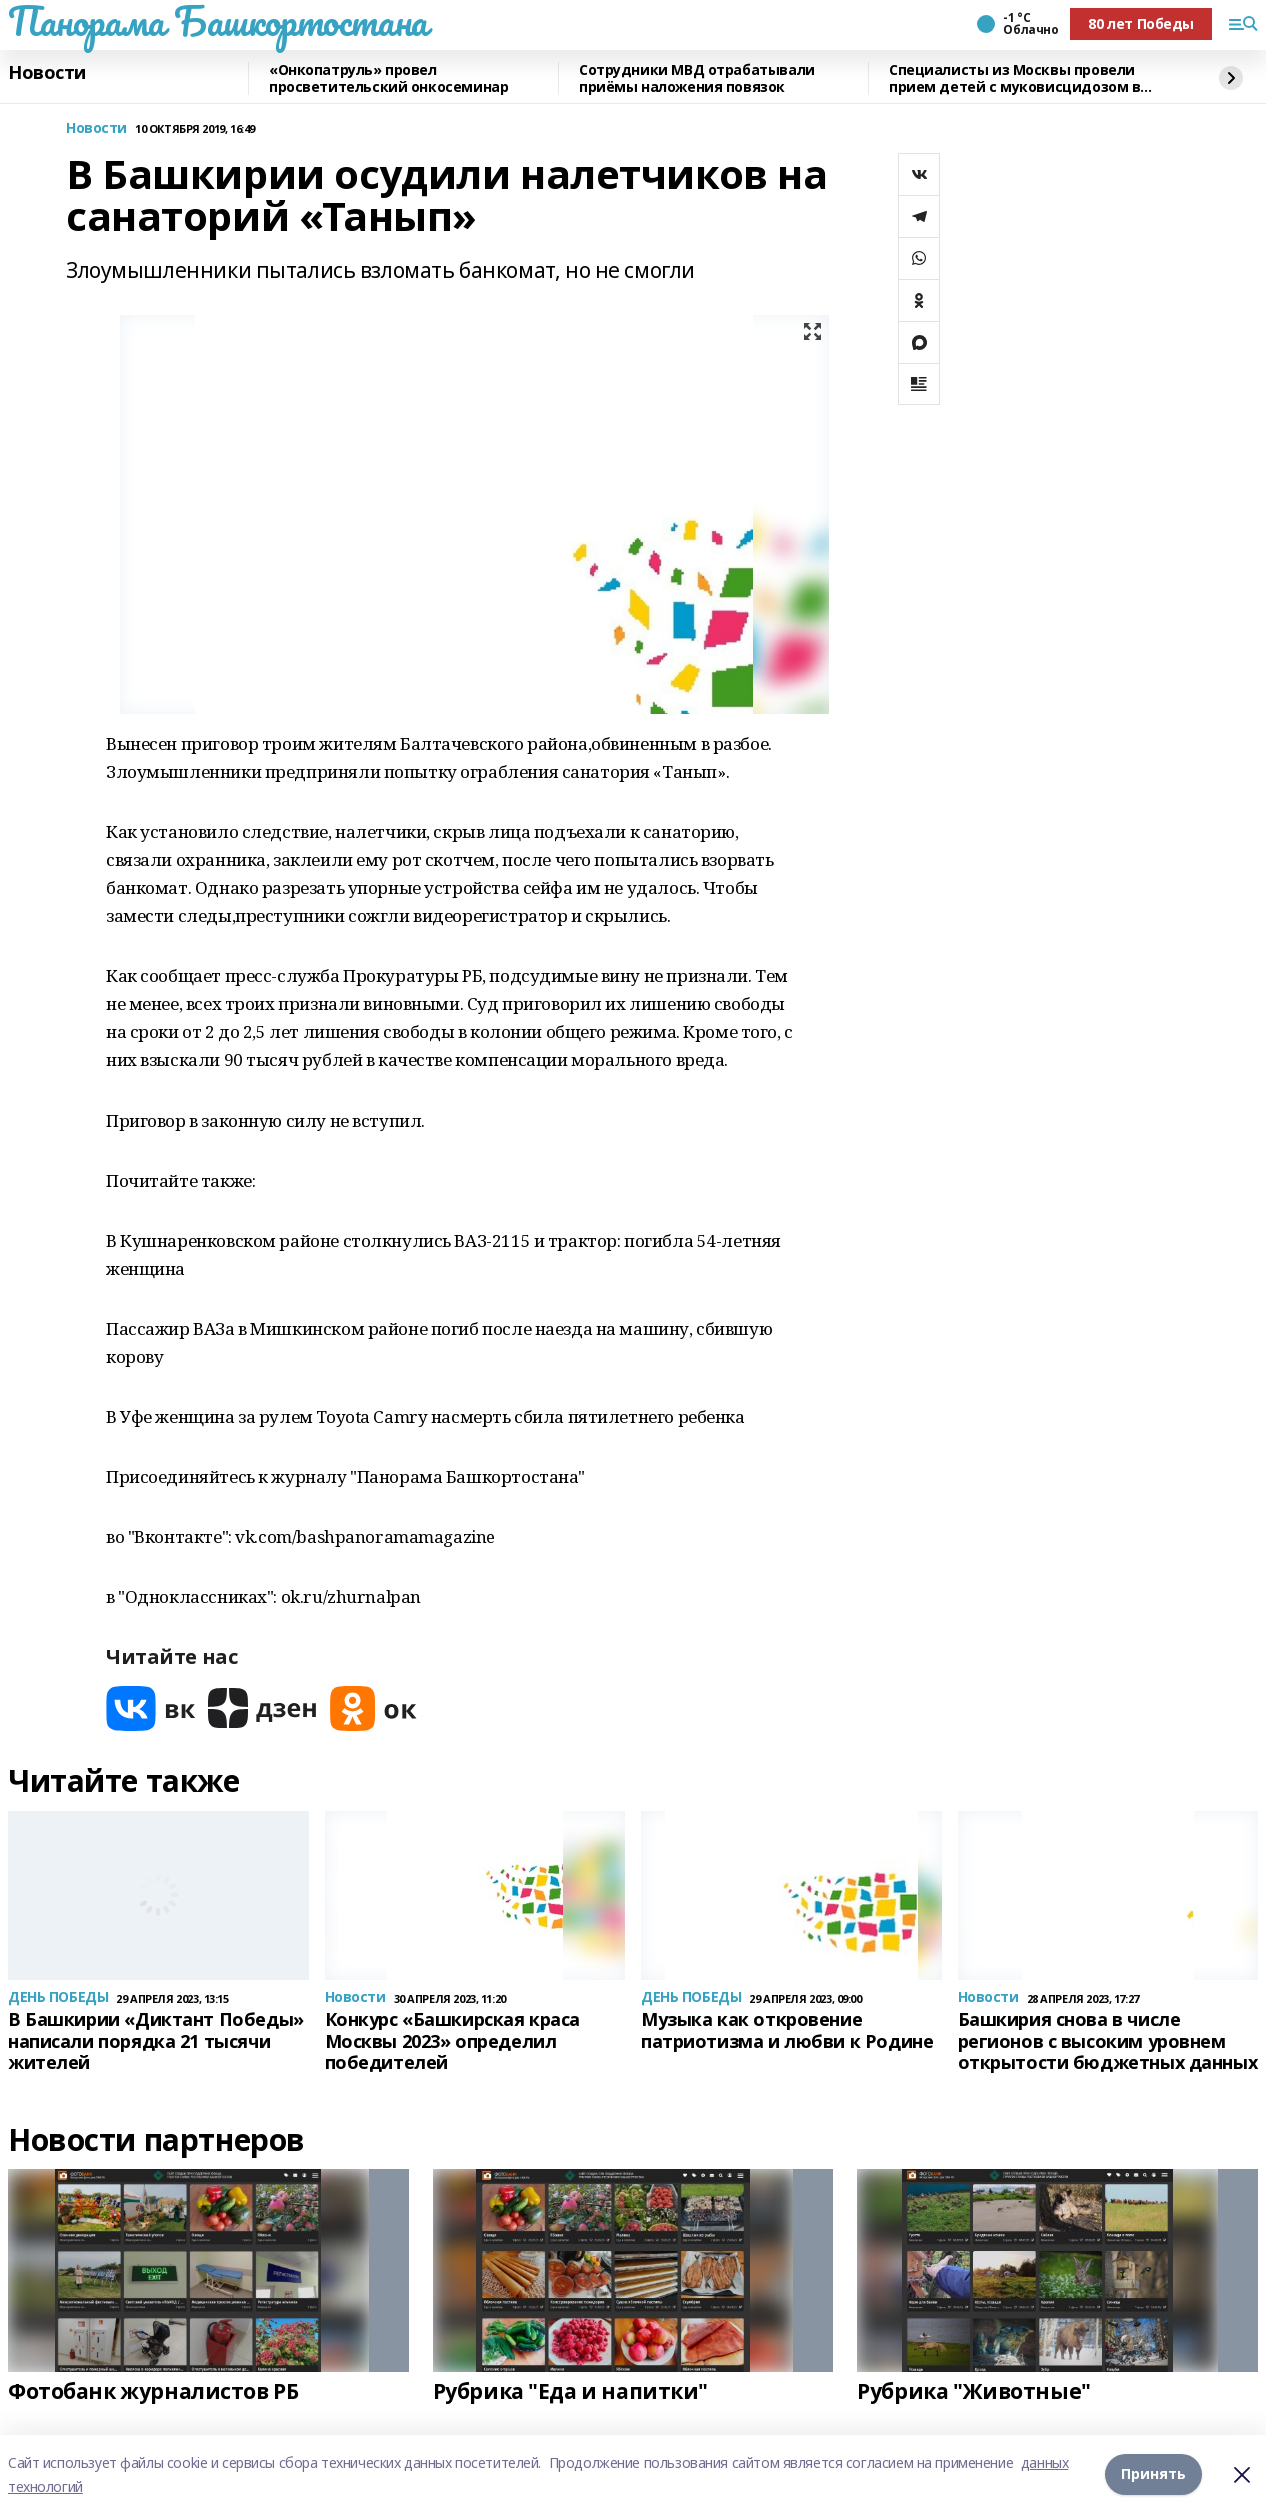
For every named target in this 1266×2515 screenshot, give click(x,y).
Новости (47, 73)
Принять (1153, 2474)
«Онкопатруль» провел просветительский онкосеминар (388, 78)
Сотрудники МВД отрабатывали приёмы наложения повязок (697, 78)
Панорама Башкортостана (218, 21)
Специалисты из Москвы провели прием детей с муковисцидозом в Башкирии (1014, 78)
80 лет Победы (1141, 23)
